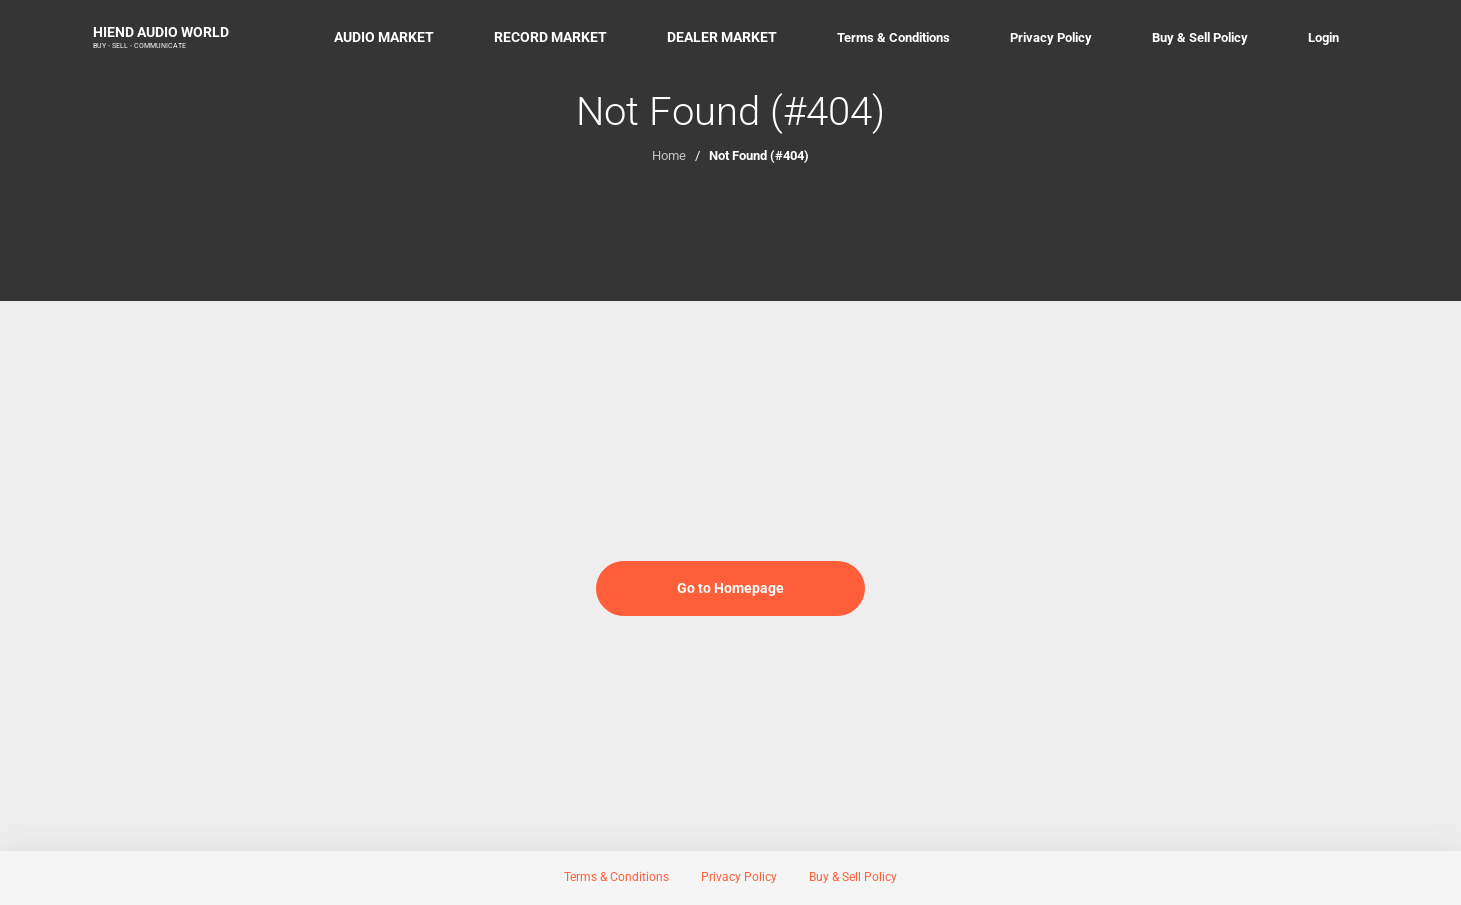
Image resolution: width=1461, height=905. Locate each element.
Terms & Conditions (893, 37)
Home (669, 155)
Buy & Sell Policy (1200, 37)
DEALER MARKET (722, 37)
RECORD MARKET (550, 37)
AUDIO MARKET (384, 37)
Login (1323, 37)
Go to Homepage (730, 588)
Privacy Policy (1051, 37)
